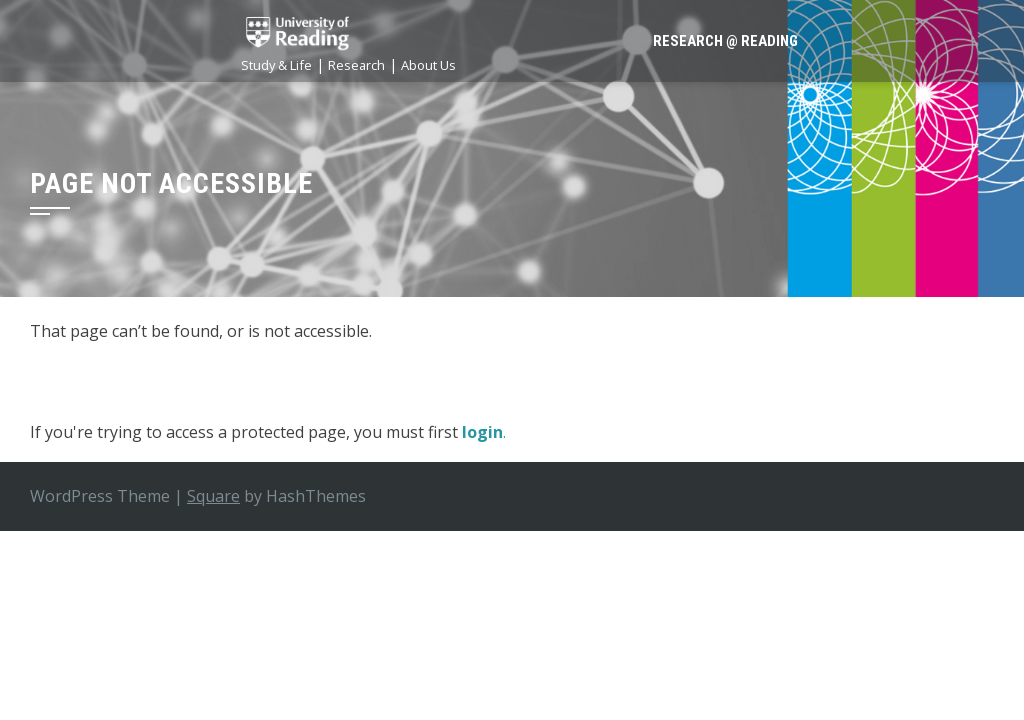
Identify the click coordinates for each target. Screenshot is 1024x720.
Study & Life (276, 65)
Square (213, 496)
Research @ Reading (725, 41)
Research (356, 65)
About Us (428, 65)
